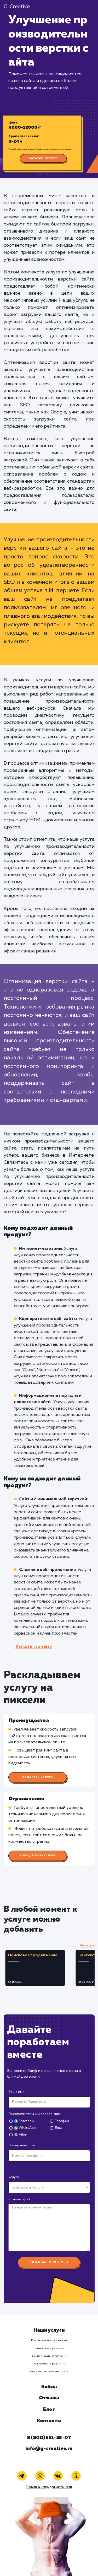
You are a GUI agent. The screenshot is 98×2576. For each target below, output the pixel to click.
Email (59, 2128)
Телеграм (23, 2121)
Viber (20, 2135)
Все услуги (87, 1945)
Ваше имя (16, 2092)
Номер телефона (22, 2145)
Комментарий (19, 2199)
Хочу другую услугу (37, 1855)
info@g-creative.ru (48, 2448)
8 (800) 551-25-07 (49, 2437)
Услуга (13, 2177)
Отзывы (49, 2398)
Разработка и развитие (49, 2363)
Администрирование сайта (49, 2371)
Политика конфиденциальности (49, 2487)
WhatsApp (25, 2128)
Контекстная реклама (49, 2348)
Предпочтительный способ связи (35, 2114)
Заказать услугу (43, 158)
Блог (49, 2409)
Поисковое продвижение (49, 2340)
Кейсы (49, 2386)
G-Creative (17, 6)
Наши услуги (49, 2330)
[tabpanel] (38, 1968)
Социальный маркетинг (49, 2356)
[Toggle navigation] (87, 6)
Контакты (49, 2420)
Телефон (62, 2121)
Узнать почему (34, 1646)
